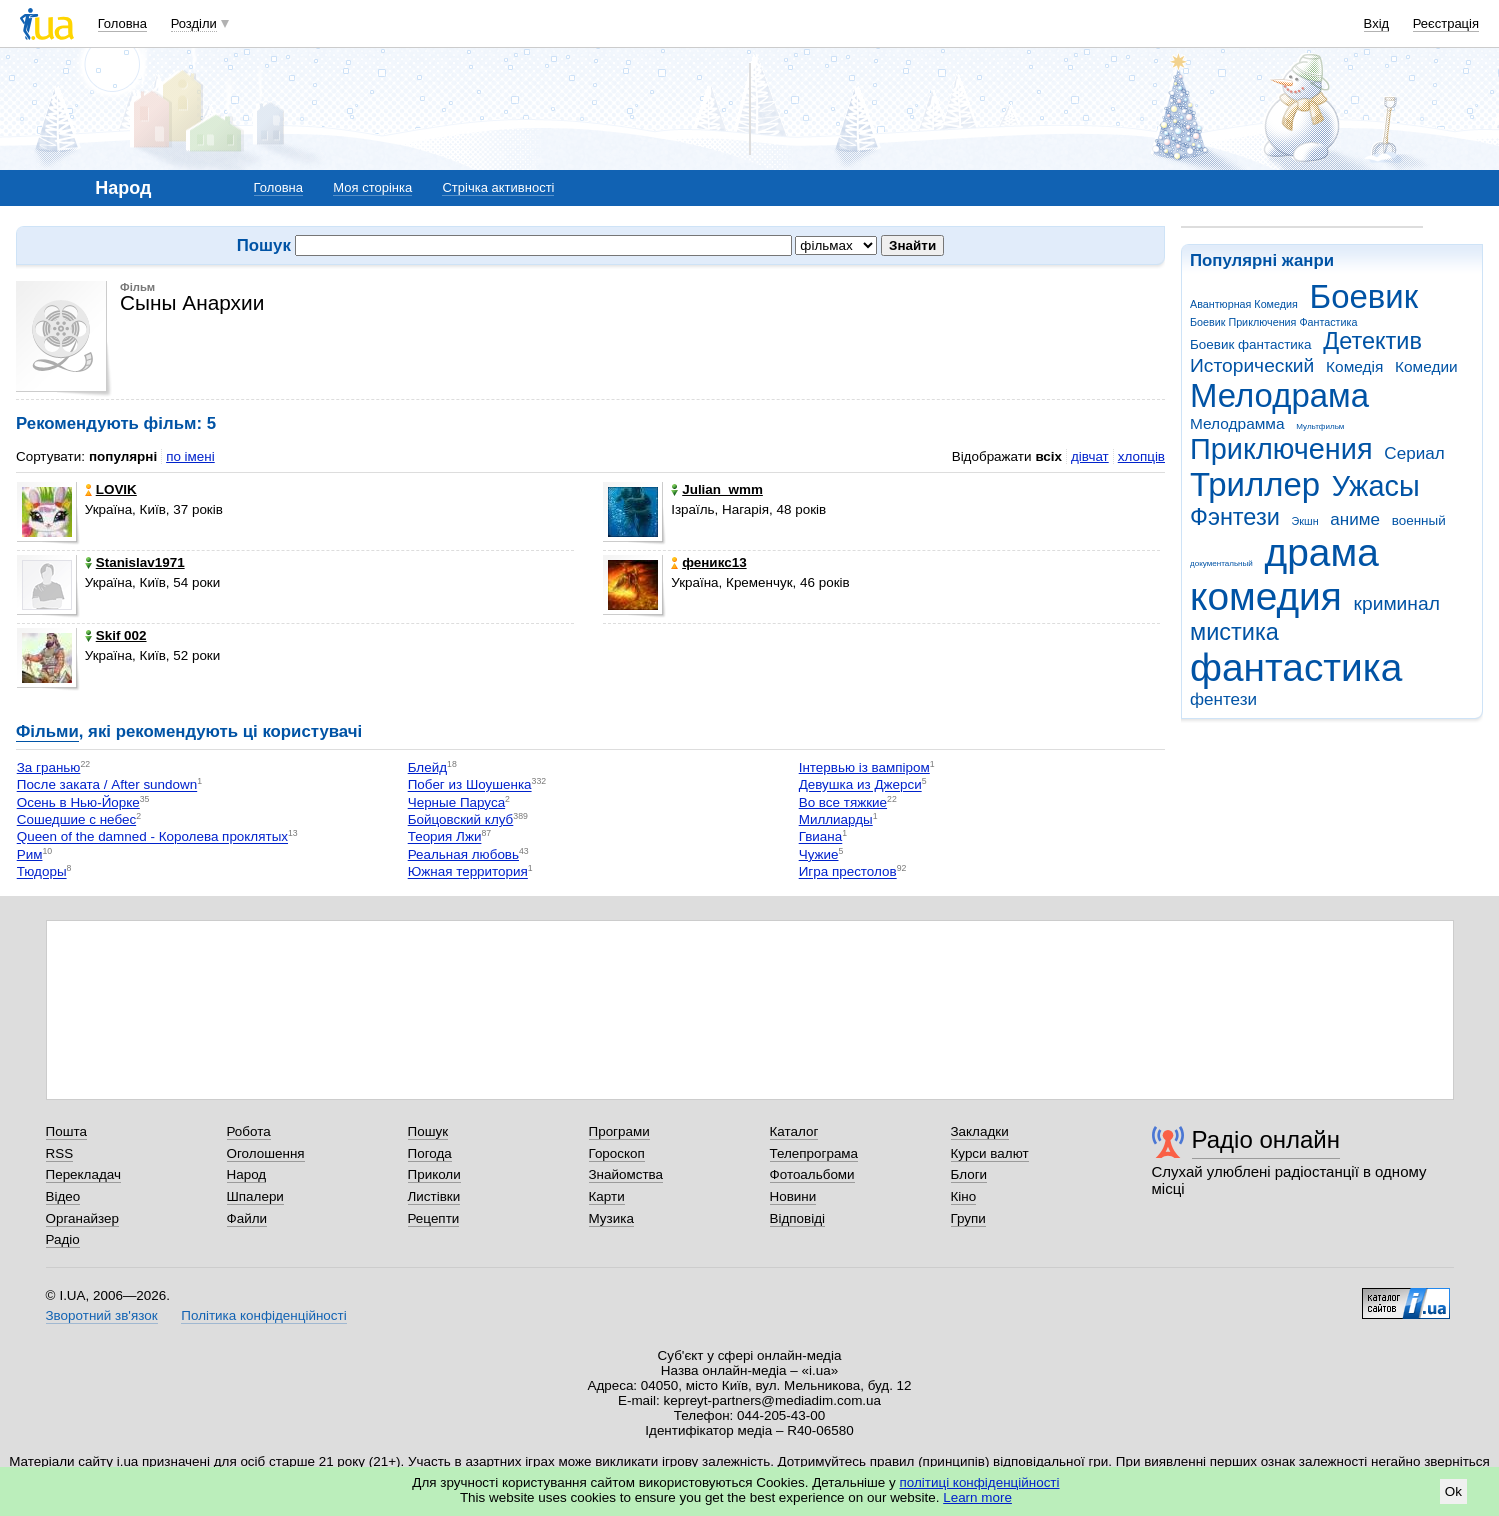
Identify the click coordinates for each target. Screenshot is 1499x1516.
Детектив (1372, 341)
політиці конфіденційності (980, 1482)
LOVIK (111, 489)
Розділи (194, 23)
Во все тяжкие (843, 802)
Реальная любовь (463, 854)
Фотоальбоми (812, 1174)
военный (1419, 520)
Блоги (969, 1174)
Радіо (63, 1239)
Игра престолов (848, 872)
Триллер (1255, 484)
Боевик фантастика (1250, 344)
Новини (793, 1196)
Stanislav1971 (135, 562)
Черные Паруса (456, 802)
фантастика (1296, 667)
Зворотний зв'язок (102, 1315)
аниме (1355, 519)
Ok (1453, 1491)
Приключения (1281, 449)
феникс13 (708, 562)
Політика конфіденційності (263, 1315)
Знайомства (626, 1174)
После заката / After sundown (107, 785)
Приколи (434, 1174)
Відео (63, 1196)
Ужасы (1376, 486)
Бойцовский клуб (461, 819)
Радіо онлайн (1266, 1139)
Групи (968, 1218)
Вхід (1377, 23)
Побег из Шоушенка (470, 785)
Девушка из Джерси (860, 785)
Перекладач (83, 1174)
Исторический (1252, 365)
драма (1322, 552)
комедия (1266, 596)
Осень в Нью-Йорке (78, 802)
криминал (1397, 603)
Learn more (977, 1497)
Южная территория (468, 872)
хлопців (1141, 456)
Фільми (47, 731)
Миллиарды (836, 819)
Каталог (794, 1131)
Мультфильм (1320, 426)
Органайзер (82, 1218)
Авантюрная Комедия (1244, 304)
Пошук (428, 1131)
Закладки (980, 1131)
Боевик (1364, 296)
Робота (249, 1131)
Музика (611, 1218)
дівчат (1090, 456)
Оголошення (266, 1153)
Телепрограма (814, 1153)
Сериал (1414, 453)
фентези (1223, 699)
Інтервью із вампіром (864, 767)
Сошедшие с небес (76, 819)
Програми (619, 1131)
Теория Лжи (445, 837)
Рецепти (434, 1218)
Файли (247, 1218)
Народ (247, 1174)
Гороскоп (617, 1153)
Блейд (427, 767)
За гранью (49, 767)
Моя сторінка (372, 187)
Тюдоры (42, 872)
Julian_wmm (717, 489)
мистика (1234, 632)
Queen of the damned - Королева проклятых (152, 837)
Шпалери (255, 1196)
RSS (60, 1153)
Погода (430, 1153)
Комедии (1426, 366)
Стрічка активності (498, 187)
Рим (30, 854)
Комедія (1354, 366)
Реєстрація (1446, 23)
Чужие (819, 854)
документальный (1221, 563)
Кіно (964, 1196)
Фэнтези (1235, 517)
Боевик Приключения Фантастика (1273, 322)
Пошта (66, 1131)
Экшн (1305, 521)
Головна (122, 23)
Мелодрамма (1237, 423)
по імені (190, 456)
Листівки (434, 1196)
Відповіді (798, 1218)
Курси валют (990, 1153)
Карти (607, 1196)
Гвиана (821, 837)
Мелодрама (1279, 395)
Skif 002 (116, 635)
